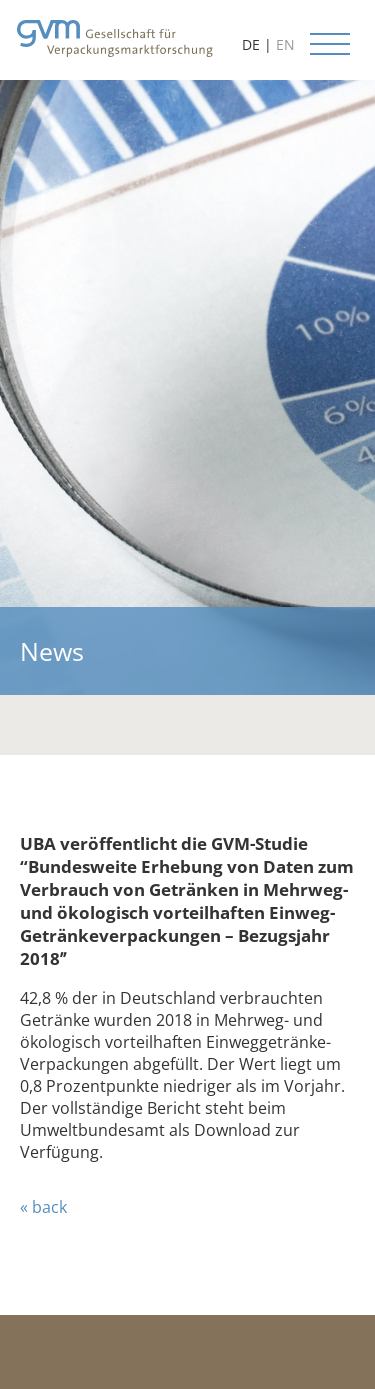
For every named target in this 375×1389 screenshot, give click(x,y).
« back (43, 1207)
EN (285, 44)
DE (251, 44)
